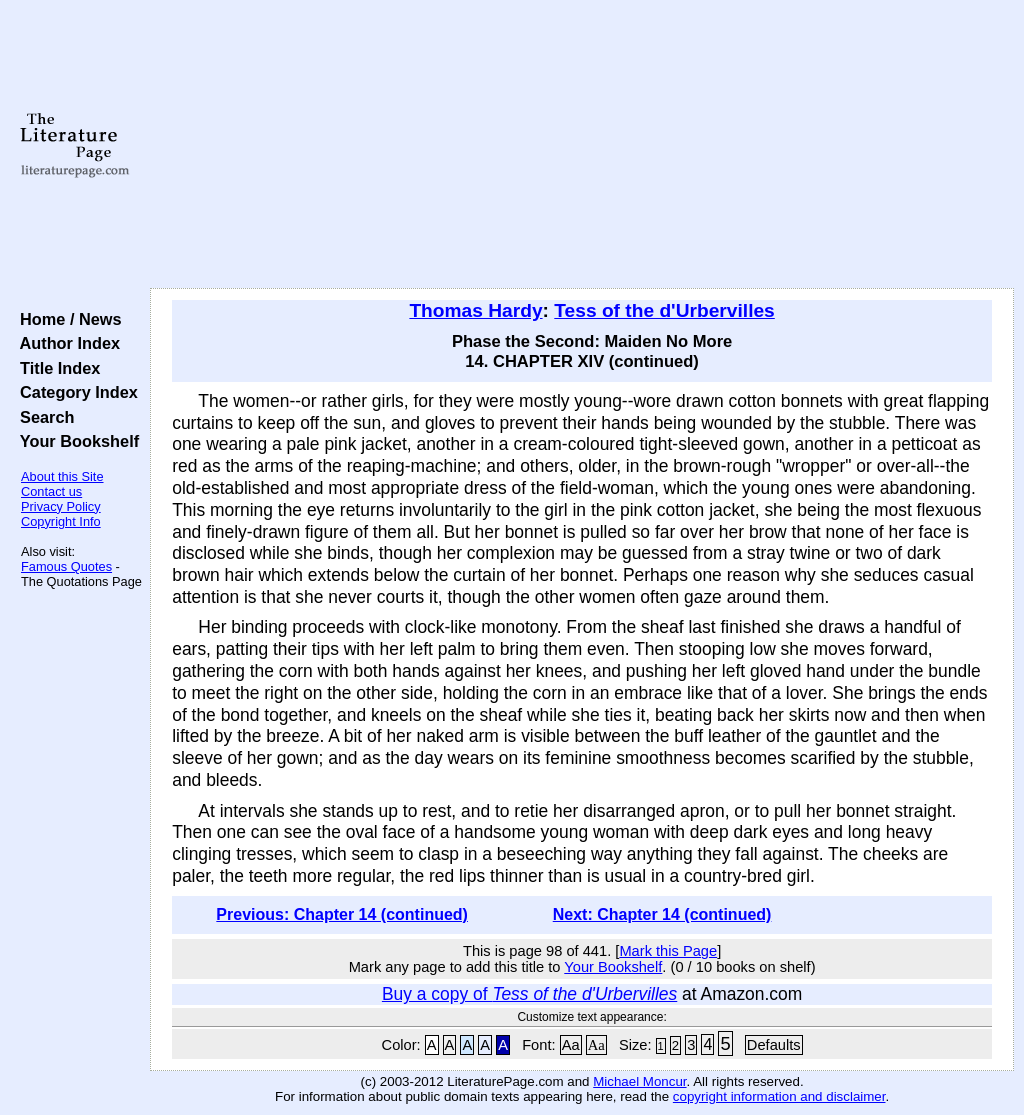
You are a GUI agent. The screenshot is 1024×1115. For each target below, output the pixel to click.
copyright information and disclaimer (779, 1096)
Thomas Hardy (475, 310)
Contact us (51, 491)
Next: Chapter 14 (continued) (662, 914)
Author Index (65, 343)
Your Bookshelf (75, 441)
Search (42, 417)
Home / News (66, 319)
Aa (571, 1045)
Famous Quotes (66, 566)
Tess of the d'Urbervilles (664, 310)
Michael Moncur (639, 1081)
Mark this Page (668, 951)
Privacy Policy (61, 506)
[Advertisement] (582, 145)
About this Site (62, 476)
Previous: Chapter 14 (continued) (342, 914)
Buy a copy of (529, 994)
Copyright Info (61, 521)
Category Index (74, 392)
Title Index (55, 368)
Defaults (774, 1045)
